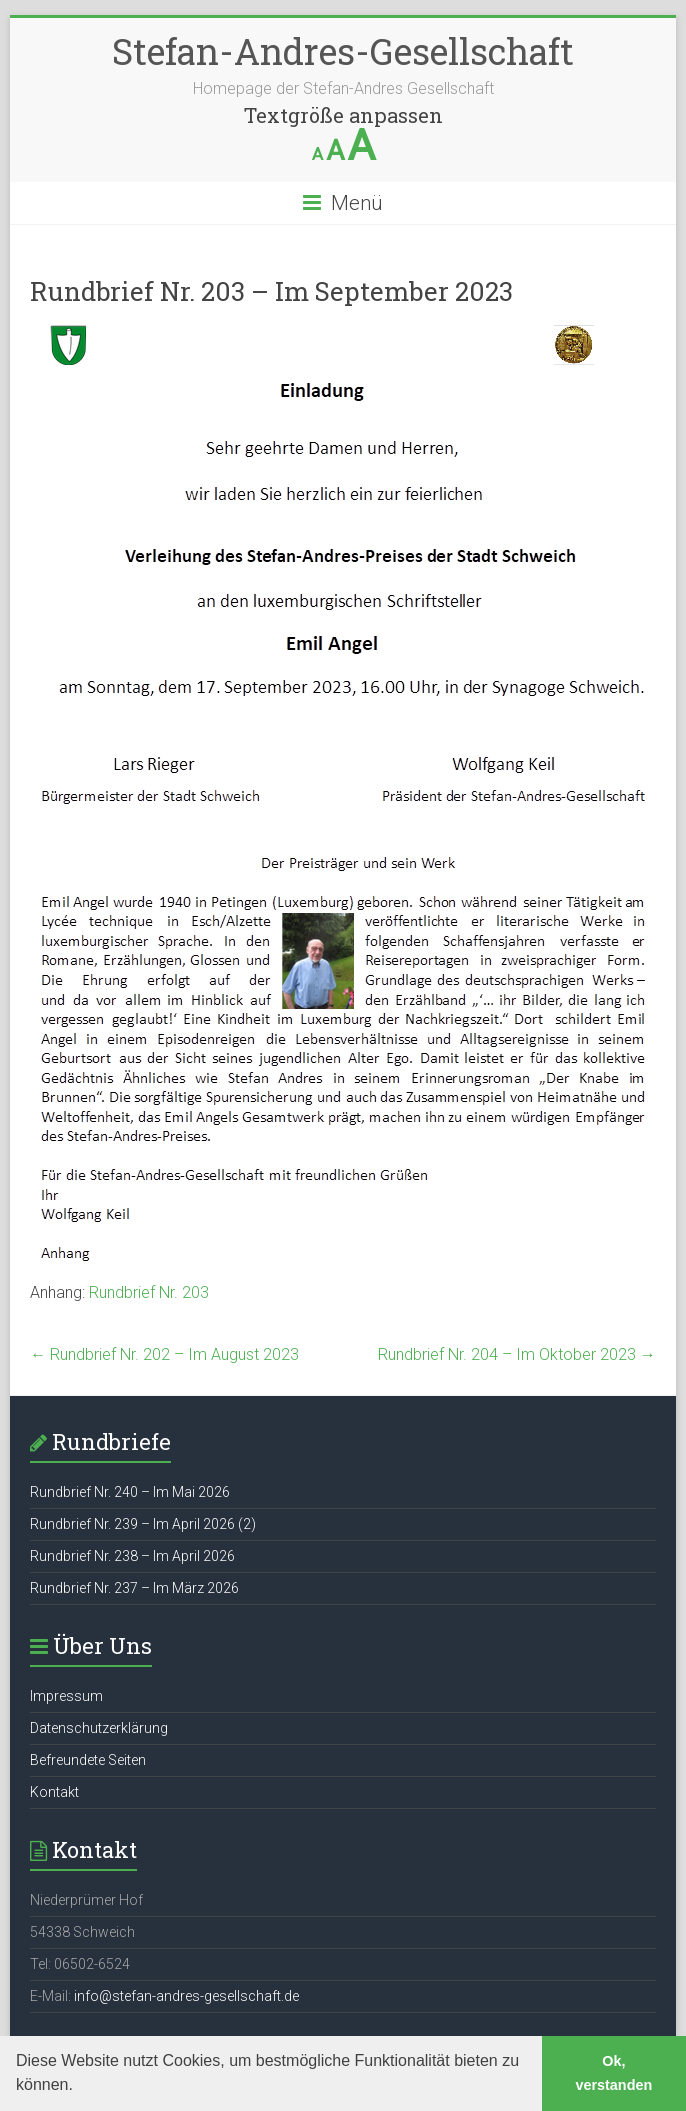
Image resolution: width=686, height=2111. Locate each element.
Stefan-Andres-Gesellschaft (343, 51)
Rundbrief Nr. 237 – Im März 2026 (134, 1588)
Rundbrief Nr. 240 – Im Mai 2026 (130, 1492)
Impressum (66, 1696)
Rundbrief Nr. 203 (149, 1292)
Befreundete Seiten (88, 1760)
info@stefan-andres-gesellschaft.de (186, 1996)
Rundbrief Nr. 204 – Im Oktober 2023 (517, 1354)
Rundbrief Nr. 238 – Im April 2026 (132, 1556)
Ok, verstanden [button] (613, 2073)
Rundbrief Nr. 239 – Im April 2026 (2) (143, 1524)
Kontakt (54, 1792)
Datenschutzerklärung (99, 1728)
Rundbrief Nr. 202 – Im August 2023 (164, 1354)
